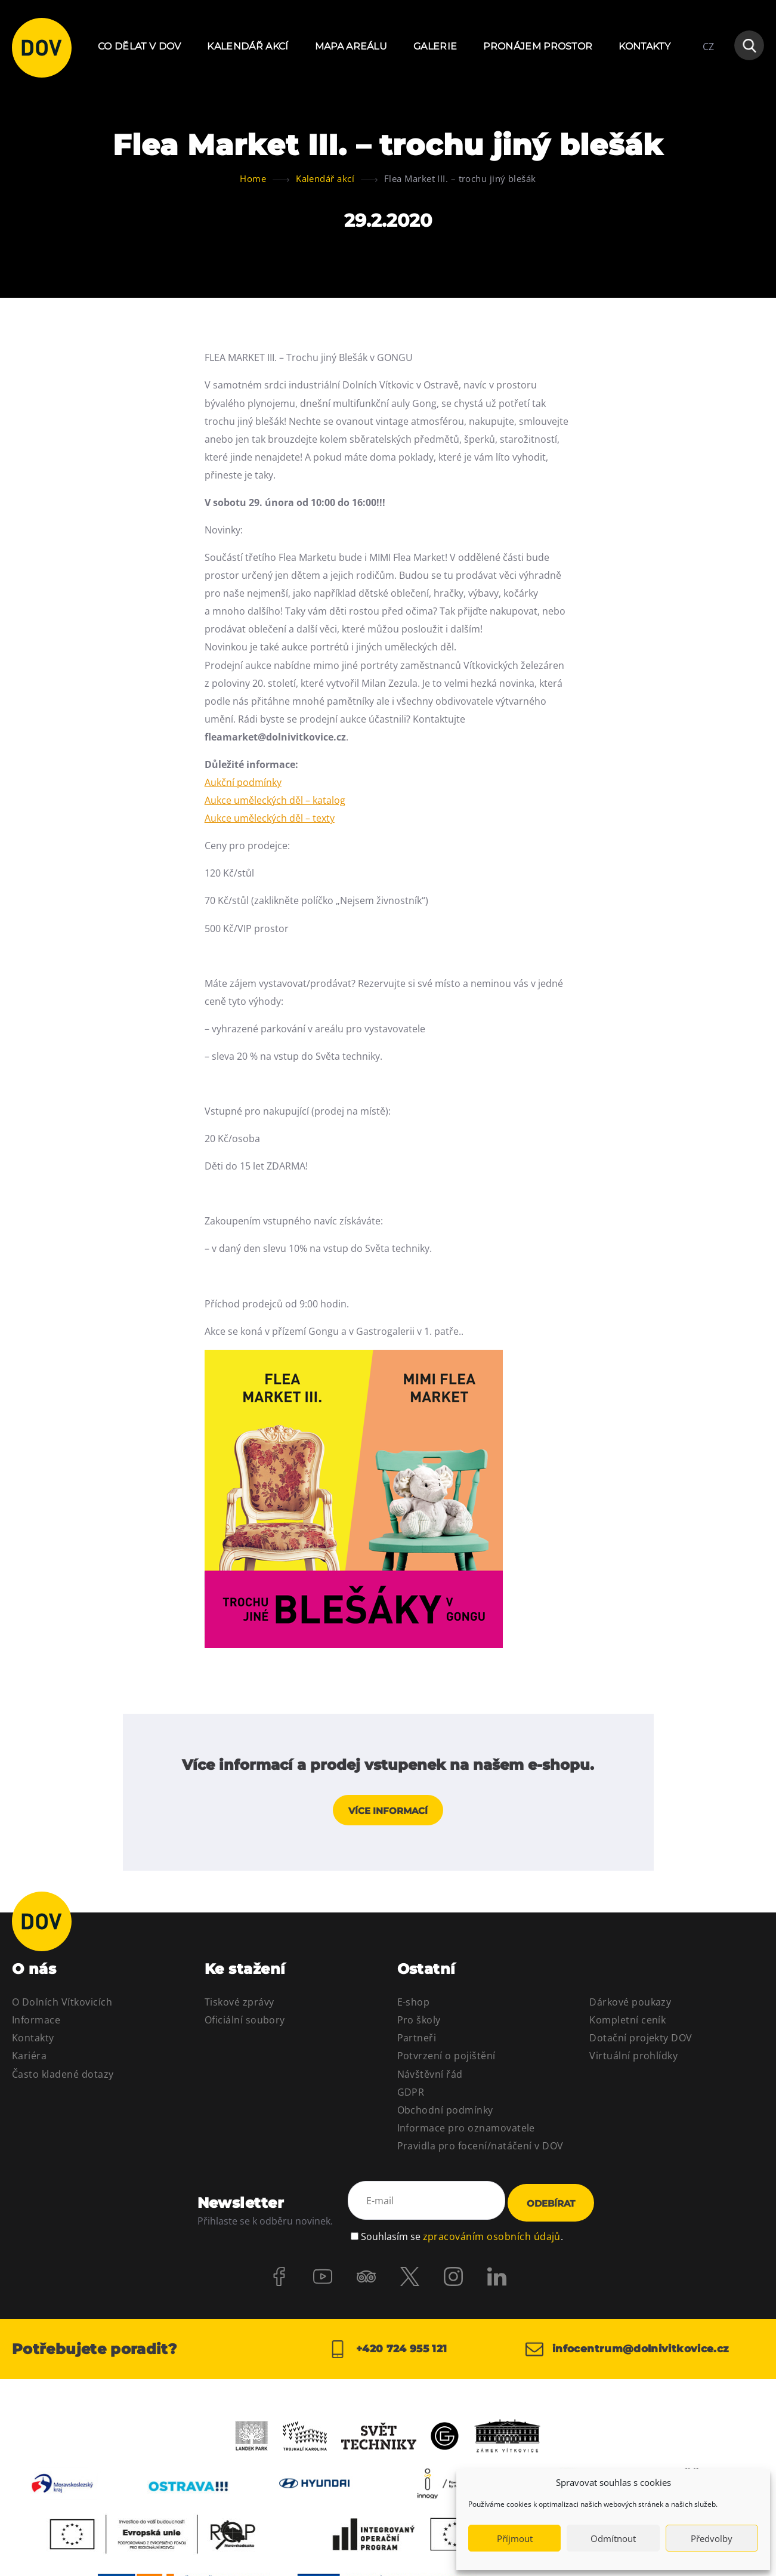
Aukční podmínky (243, 782)
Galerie (435, 46)
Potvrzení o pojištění (446, 2059)
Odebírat (551, 2205)
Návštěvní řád (430, 2077)
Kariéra (29, 2059)
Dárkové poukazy (630, 2005)
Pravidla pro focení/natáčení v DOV (480, 2149)
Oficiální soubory (245, 2023)
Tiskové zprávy (239, 2005)
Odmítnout (613, 2538)
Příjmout (515, 2538)
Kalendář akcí (247, 46)
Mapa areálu (351, 46)
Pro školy (419, 2023)
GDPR (411, 2095)
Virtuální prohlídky (633, 2059)
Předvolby (711, 2538)
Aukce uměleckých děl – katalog (275, 800)
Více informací (388, 1814)
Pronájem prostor (537, 46)
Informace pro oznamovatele (466, 2131)
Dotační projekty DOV (640, 2041)
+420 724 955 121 (388, 2351)
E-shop (413, 2005)
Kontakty (644, 46)
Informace (36, 2023)
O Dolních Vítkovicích (62, 2005)
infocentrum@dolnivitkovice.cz (633, 2351)
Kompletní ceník (627, 2023)
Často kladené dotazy (63, 2077)
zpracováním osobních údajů (492, 2235)
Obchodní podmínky (445, 2113)
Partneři (417, 2041)
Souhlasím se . (462, 2236)
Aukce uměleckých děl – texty (270, 818)
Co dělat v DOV (139, 46)
